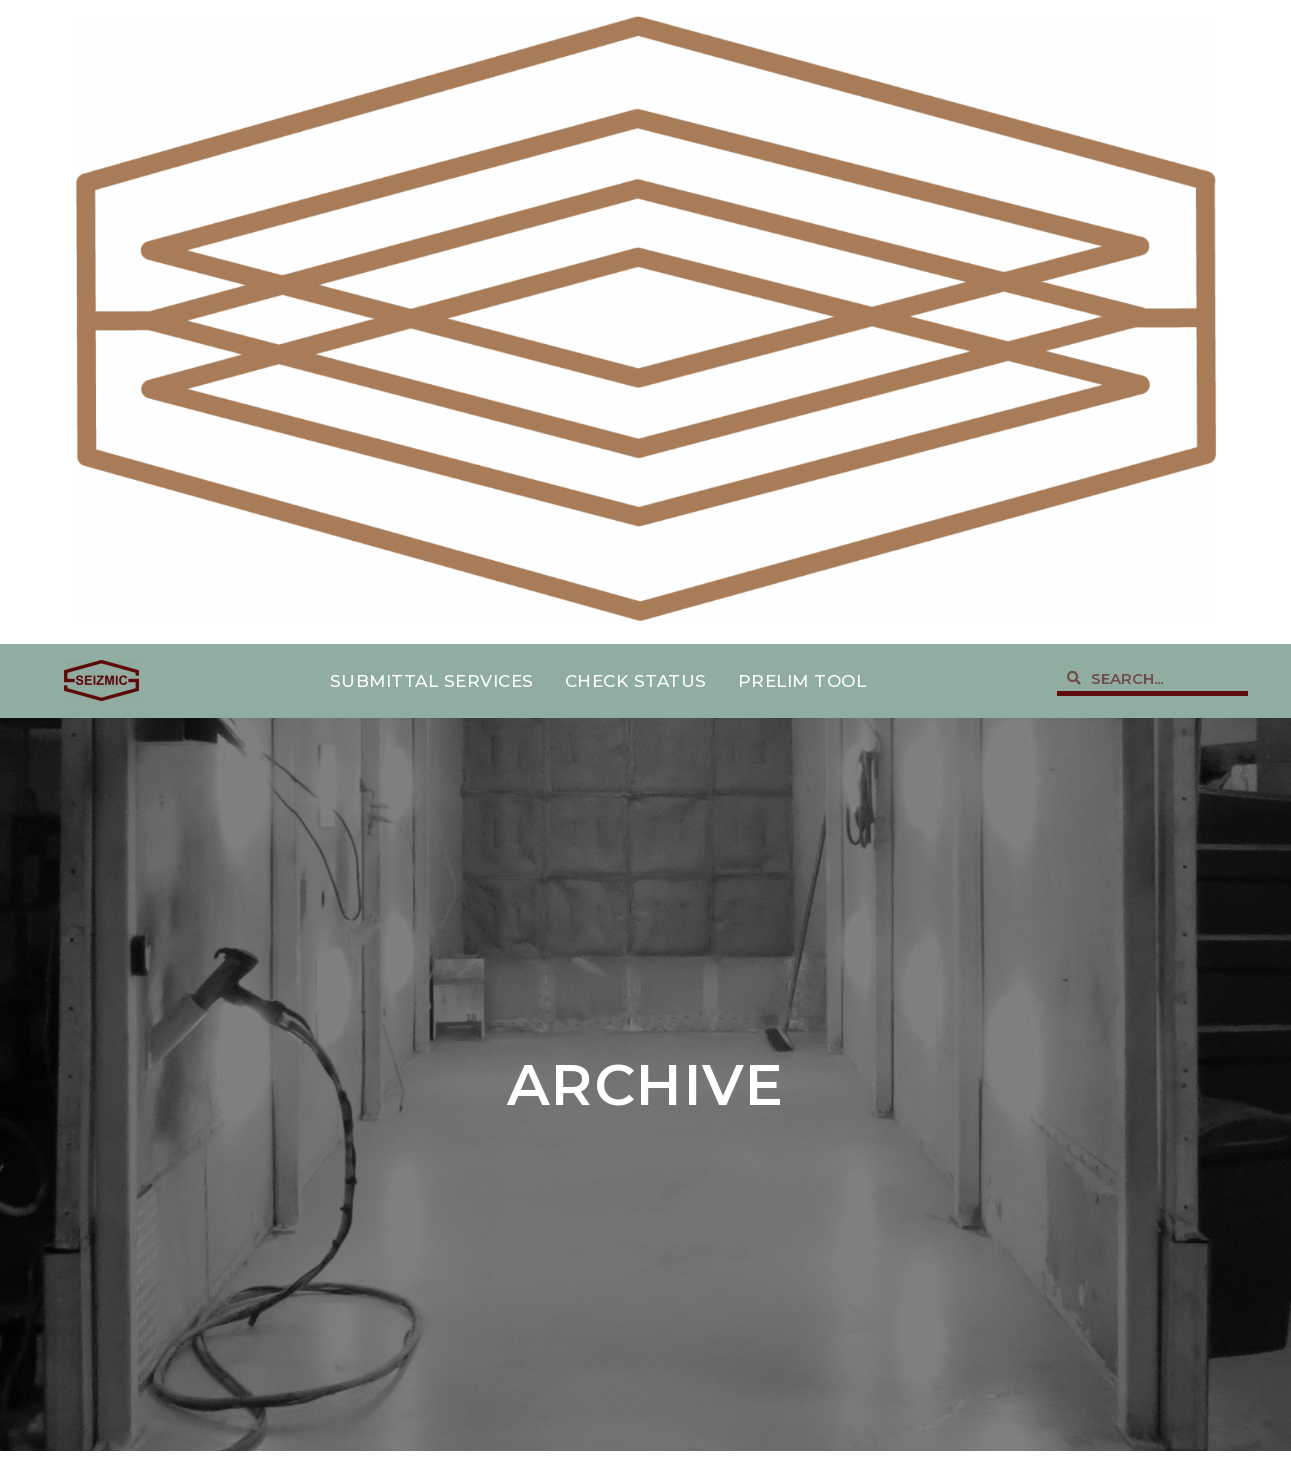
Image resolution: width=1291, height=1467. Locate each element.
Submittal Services (432, 681)
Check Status (636, 681)
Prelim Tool (802, 681)
